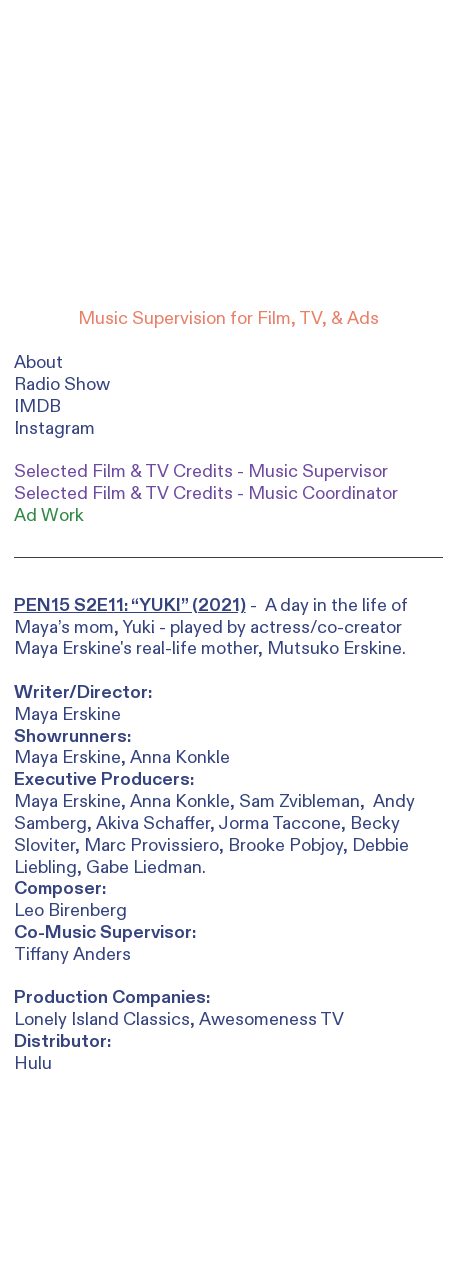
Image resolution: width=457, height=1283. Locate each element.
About (38, 362)
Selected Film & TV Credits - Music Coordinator (206, 494)
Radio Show (62, 384)
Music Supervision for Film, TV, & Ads (228, 319)
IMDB (37, 406)
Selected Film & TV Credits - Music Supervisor (201, 472)
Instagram (54, 428)
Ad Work (49, 516)
